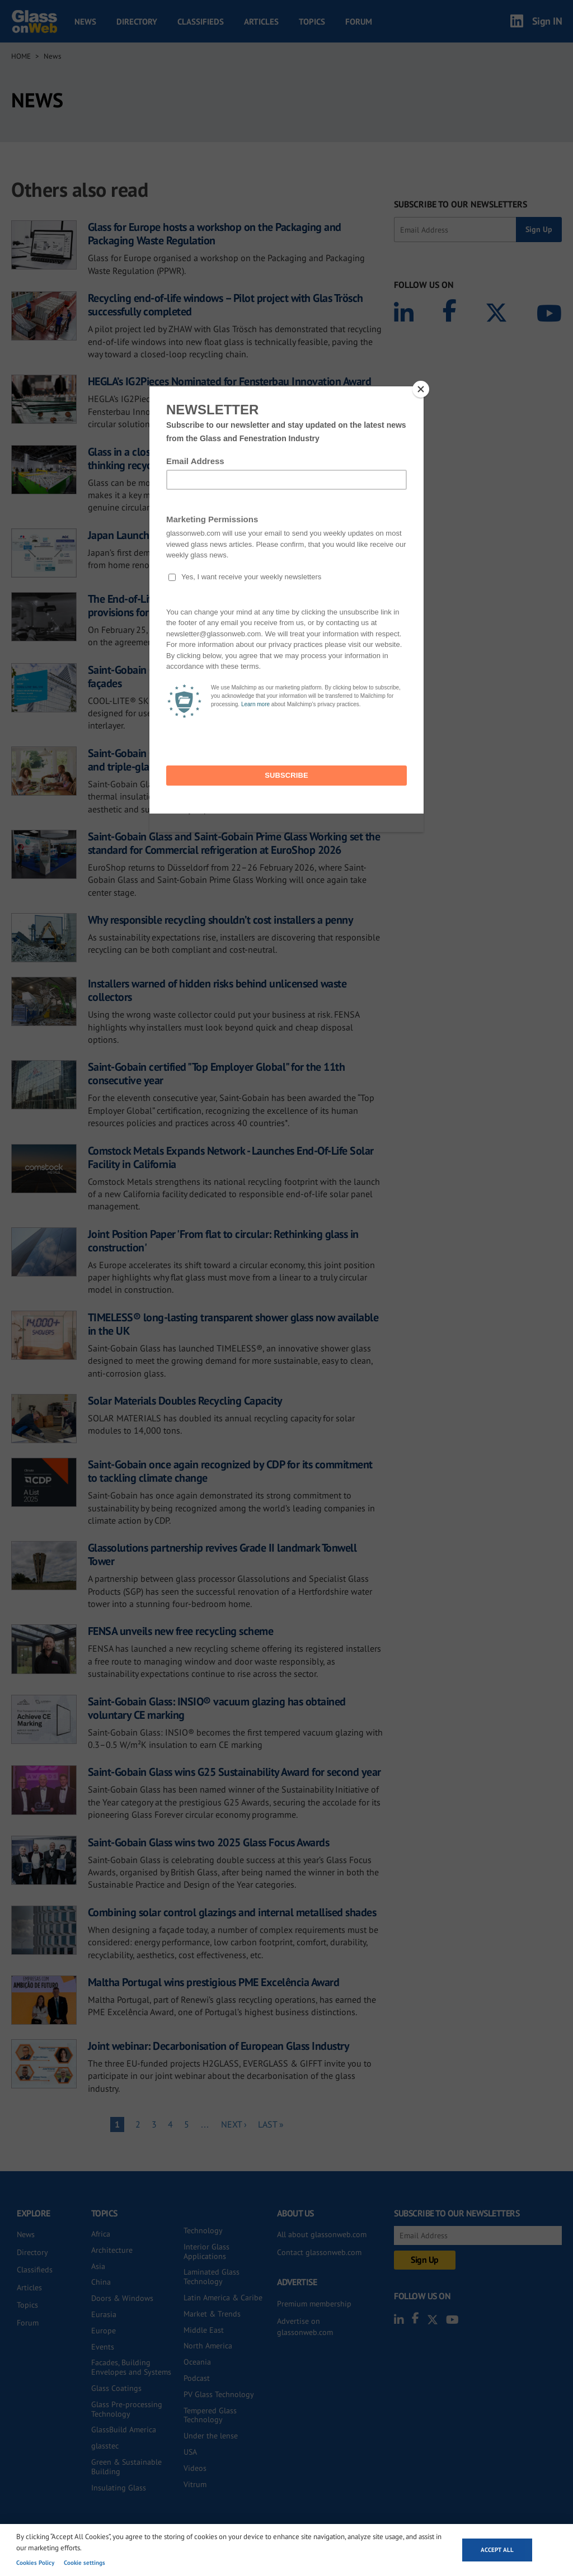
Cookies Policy (35, 2562)
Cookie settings (84, 2562)
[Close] (420, 389)
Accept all (497, 2550)
